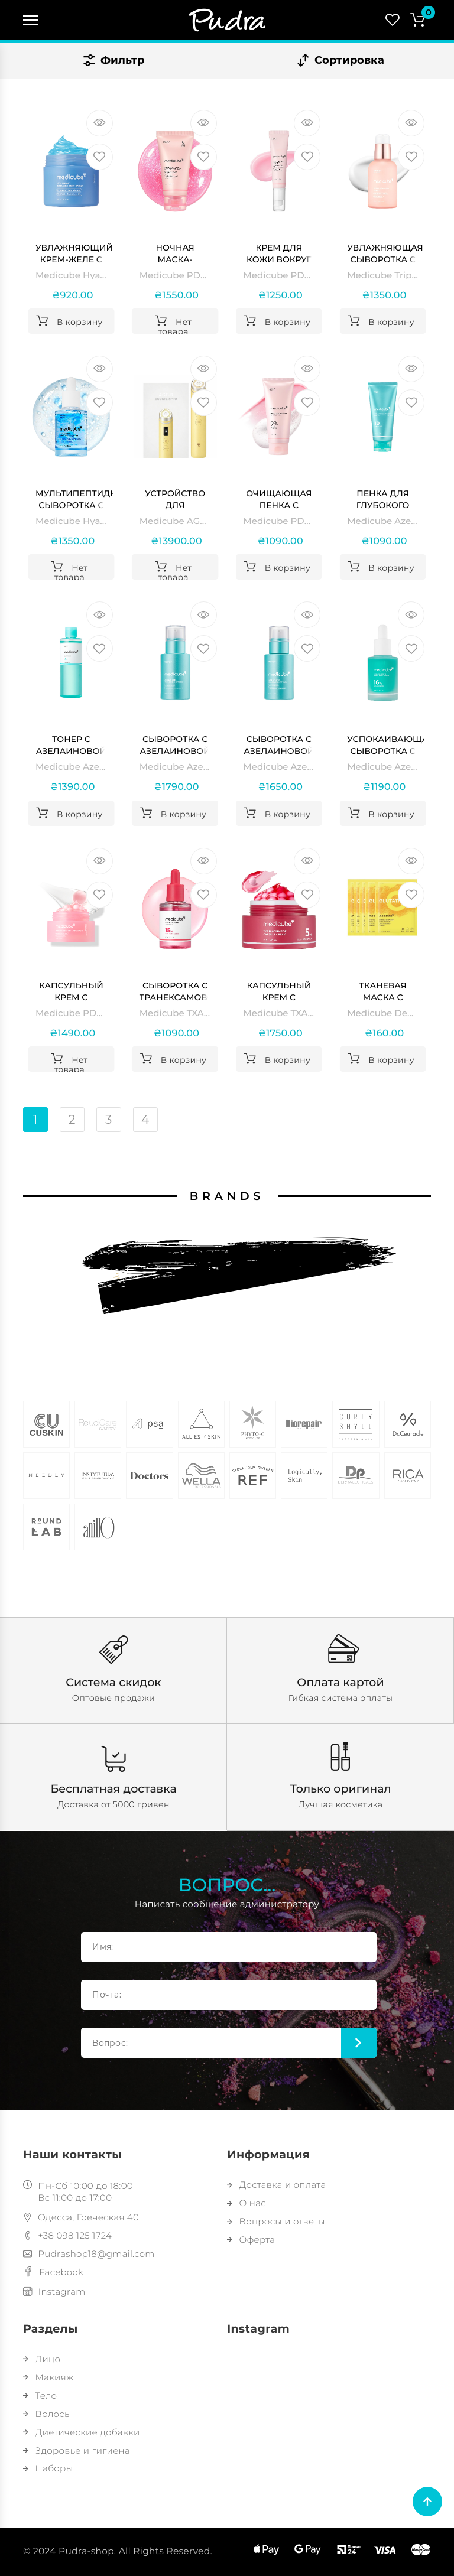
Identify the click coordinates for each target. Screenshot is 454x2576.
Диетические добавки (81, 2432)
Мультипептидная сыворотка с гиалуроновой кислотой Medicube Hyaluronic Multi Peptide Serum (74, 499)
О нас (246, 2203)
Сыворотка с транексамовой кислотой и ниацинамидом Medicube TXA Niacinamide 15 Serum (178, 991)
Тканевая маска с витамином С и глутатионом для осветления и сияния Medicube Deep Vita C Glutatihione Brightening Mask (383, 991)
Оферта (251, 2239)
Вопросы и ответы (276, 2221)
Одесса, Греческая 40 (81, 2217)
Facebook (53, 2272)
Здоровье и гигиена (76, 2450)
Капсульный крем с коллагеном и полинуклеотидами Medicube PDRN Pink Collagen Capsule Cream (74, 991)
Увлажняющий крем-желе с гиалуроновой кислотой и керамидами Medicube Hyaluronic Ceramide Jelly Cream (74, 253)
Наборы (48, 2468)
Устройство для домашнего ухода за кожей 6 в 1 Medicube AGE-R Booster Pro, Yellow (175, 499)
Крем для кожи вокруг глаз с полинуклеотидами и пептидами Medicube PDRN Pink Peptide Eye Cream (282, 253)
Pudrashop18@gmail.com (89, 2253)
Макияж (48, 2377)
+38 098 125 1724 (67, 2235)
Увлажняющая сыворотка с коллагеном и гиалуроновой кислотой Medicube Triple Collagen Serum (385, 253)
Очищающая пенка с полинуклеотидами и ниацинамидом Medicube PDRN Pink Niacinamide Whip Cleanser (282, 499)
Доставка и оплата (276, 2184)
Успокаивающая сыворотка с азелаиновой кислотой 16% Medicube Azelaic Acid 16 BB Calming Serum (385, 745)
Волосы (47, 2413)
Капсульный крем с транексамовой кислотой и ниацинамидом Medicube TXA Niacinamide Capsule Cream (282, 991)
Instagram (54, 2291)
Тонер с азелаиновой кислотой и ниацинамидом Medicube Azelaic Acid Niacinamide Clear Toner (74, 745)
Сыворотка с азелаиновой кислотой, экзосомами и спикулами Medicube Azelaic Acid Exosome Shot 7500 (175, 745)
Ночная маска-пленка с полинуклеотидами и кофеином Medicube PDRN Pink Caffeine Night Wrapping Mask (178, 253)
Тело (40, 2395)
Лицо (41, 2358)
